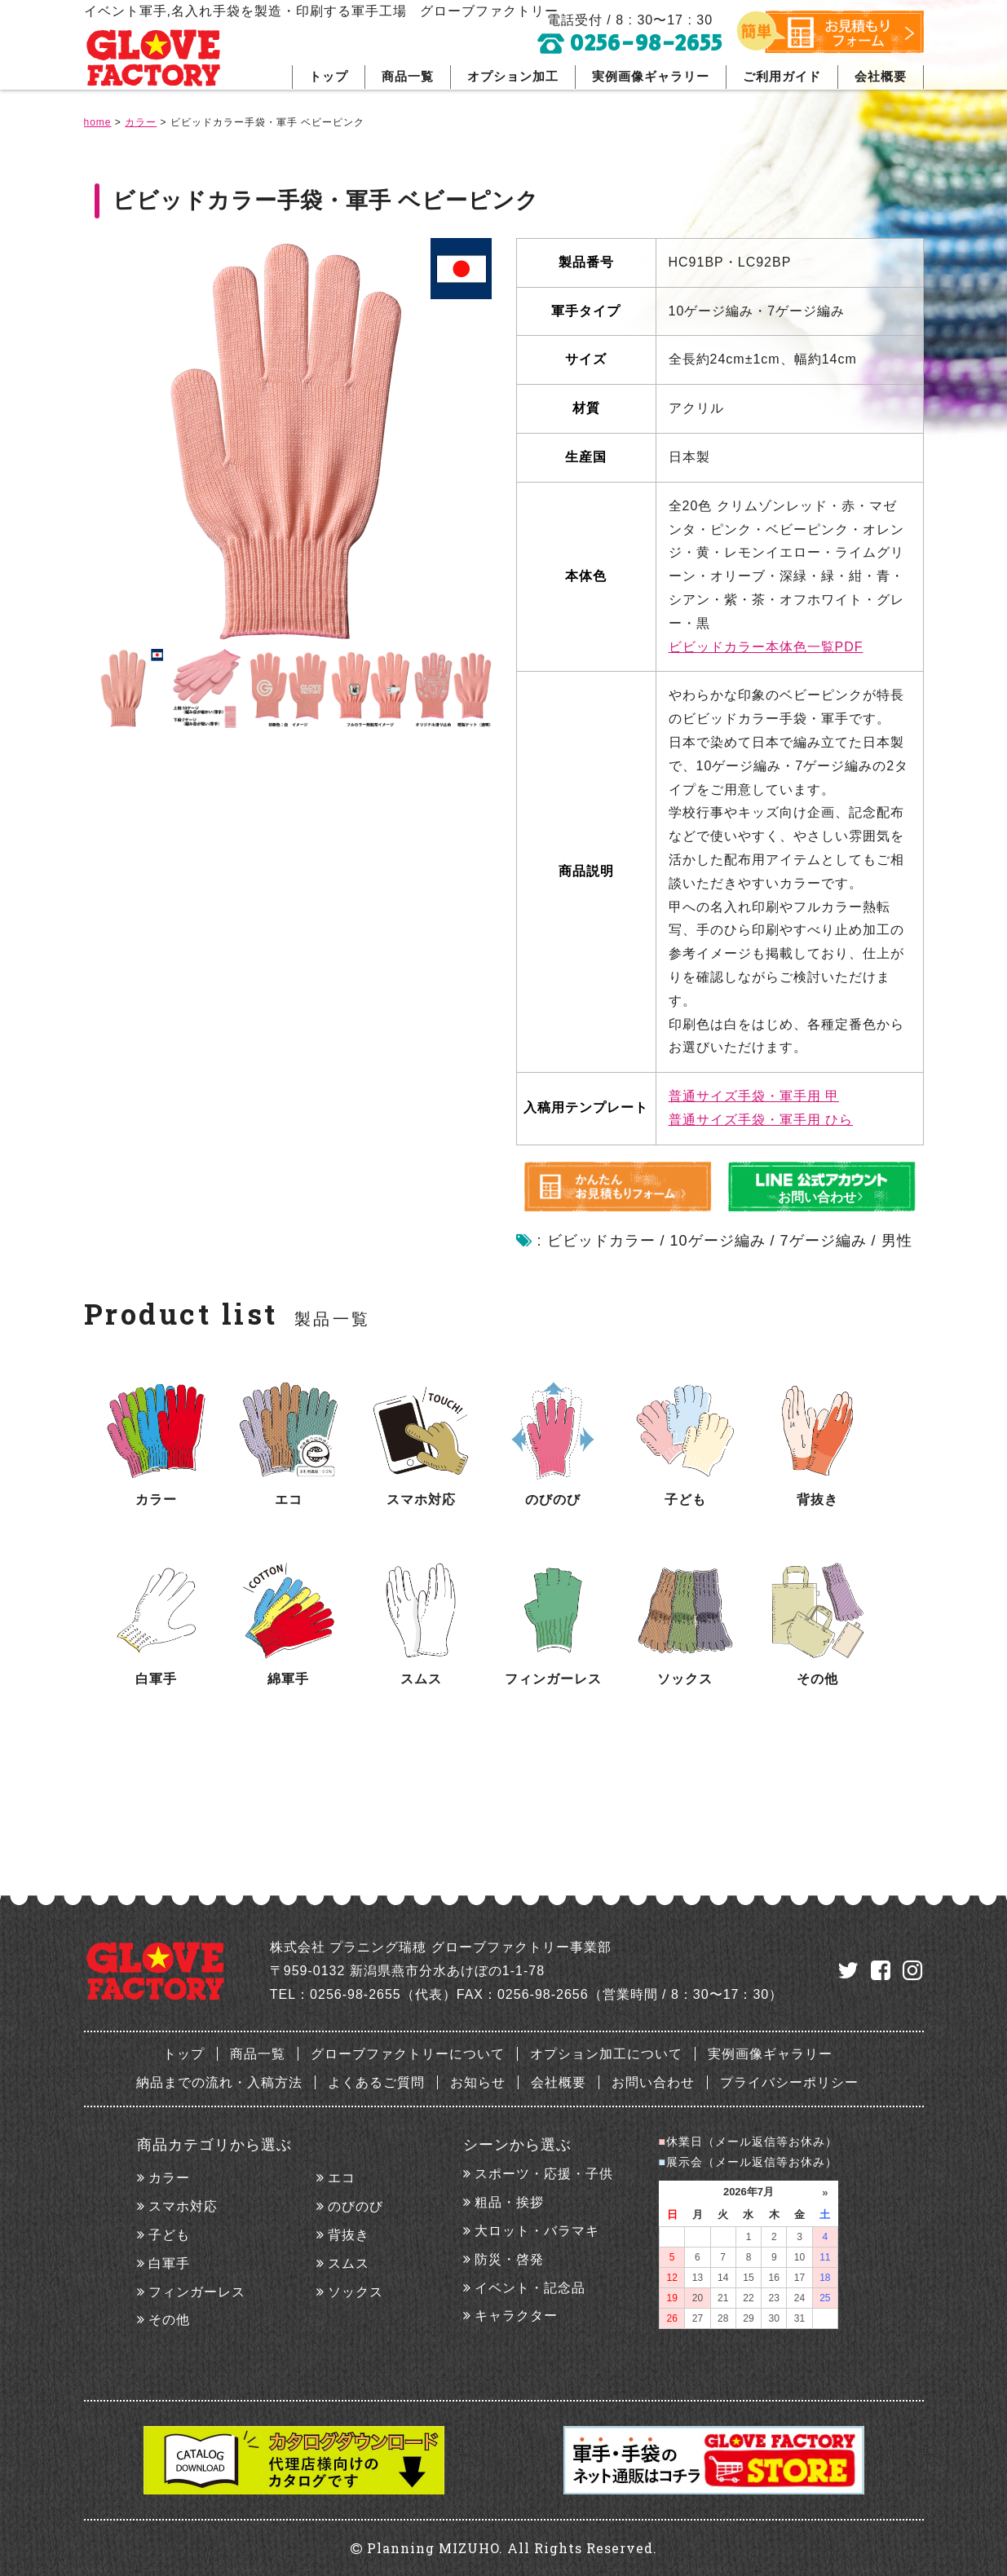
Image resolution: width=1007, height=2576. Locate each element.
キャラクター (516, 2315)
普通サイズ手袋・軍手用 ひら (761, 1120)
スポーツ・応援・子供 (544, 2174)
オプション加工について (606, 2054)
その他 (169, 2320)
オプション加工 (513, 76)
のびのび (355, 2206)
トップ (328, 76)
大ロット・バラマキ (537, 2231)
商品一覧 (408, 76)
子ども (169, 2235)
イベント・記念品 (530, 2288)
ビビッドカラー (601, 1241)
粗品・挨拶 (509, 2202)
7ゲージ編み (823, 1241)
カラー (169, 2178)
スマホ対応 (183, 2206)
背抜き (348, 2235)
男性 (896, 1241)
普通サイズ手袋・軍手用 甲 (754, 1096)
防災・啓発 (509, 2259)
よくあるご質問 (376, 2082)
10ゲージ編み (718, 1241)
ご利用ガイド (782, 76)
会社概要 (881, 76)
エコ (342, 2178)
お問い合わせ (653, 2082)
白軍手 (169, 2263)
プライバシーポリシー (789, 2082)
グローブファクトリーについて (408, 2054)
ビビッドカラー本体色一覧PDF (766, 647)
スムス (348, 2263)
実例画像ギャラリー (650, 76)
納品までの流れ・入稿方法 (219, 2082)
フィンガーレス (196, 2292)
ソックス (355, 2292)
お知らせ (478, 2082)
